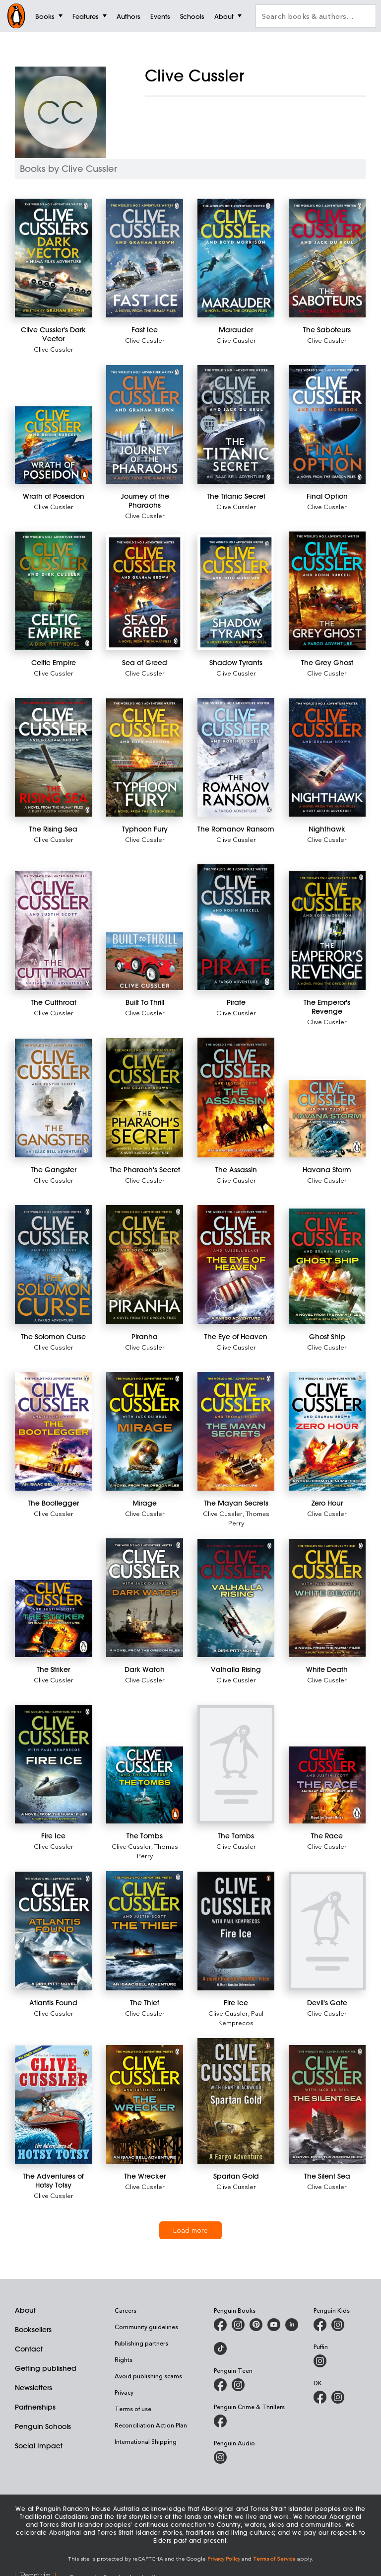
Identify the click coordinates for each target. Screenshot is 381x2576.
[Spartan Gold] (236, 2101)
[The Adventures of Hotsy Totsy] (53, 2105)
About (25, 2310)
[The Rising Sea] (53, 757)
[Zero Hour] (327, 1431)
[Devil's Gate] (327, 1931)
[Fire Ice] (53, 1764)
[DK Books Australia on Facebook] (320, 2397)
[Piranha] (145, 1264)
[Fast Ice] (145, 258)
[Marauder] (236, 258)
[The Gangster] (53, 1098)
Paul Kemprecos (240, 2017)
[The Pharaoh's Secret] (145, 1097)
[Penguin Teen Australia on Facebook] (220, 2384)
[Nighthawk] (327, 757)
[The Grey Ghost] (327, 590)
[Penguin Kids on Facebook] (320, 2324)
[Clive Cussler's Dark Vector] (53, 258)
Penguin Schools (43, 2426)
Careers (125, 2310)
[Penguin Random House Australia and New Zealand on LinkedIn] (291, 2324)
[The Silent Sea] (327, 2104)
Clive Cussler (53, 349)
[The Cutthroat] (53, 930)
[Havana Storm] (327, 1118)
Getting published (45, 2368)
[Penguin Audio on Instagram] (220, 2457)
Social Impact (39, 2445)
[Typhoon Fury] (145, 757)
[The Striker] (53, 1619)
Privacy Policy (223, 2558)
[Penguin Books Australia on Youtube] (273, 2324)
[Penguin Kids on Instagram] (337, 2324)
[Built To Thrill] (145, 961)
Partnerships (35, 2407)
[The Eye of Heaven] (236, 1264)
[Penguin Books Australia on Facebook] (220, 2324)
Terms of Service (274, 2558)
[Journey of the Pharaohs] (145, 424)
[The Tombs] (145, 1785)
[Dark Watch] (145, 1597)
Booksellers (33, 2329)
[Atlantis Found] (53, 1931)
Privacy (124, 2392)
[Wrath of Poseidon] (53, 445)
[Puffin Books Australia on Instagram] (320, 2360)
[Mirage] (145, 1431)
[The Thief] (145, 1930)
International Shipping (146, 2441)
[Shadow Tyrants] (236, 592)
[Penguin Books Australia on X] (256, 2324)
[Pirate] (236, 927)
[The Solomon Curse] (53, 1264)
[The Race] (327, 1785)
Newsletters (33, 2387)
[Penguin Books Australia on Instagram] (238, 2324)
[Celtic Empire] (53, 590)
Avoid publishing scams (148, 2375)
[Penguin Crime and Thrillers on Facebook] (220, 2421)
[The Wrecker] (145, 2104)
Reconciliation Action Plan (151, 2425)
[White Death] (327, 1598)
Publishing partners (141, 2343)
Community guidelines (146, 2326)
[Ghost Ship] (327, 1266)
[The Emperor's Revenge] (327, 930)
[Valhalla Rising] (236, 1598)
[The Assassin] (236, 1097)
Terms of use (133, 2408)
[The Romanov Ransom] (236, 757)
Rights (123, 2359)
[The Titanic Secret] (236, 424)
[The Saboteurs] (327, 258)
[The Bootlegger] (53, 1431)
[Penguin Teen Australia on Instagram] (238, 2384)
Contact (29, 2349)
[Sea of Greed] (145, 592)
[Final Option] (327, 424)
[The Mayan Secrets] (236, 1431)
